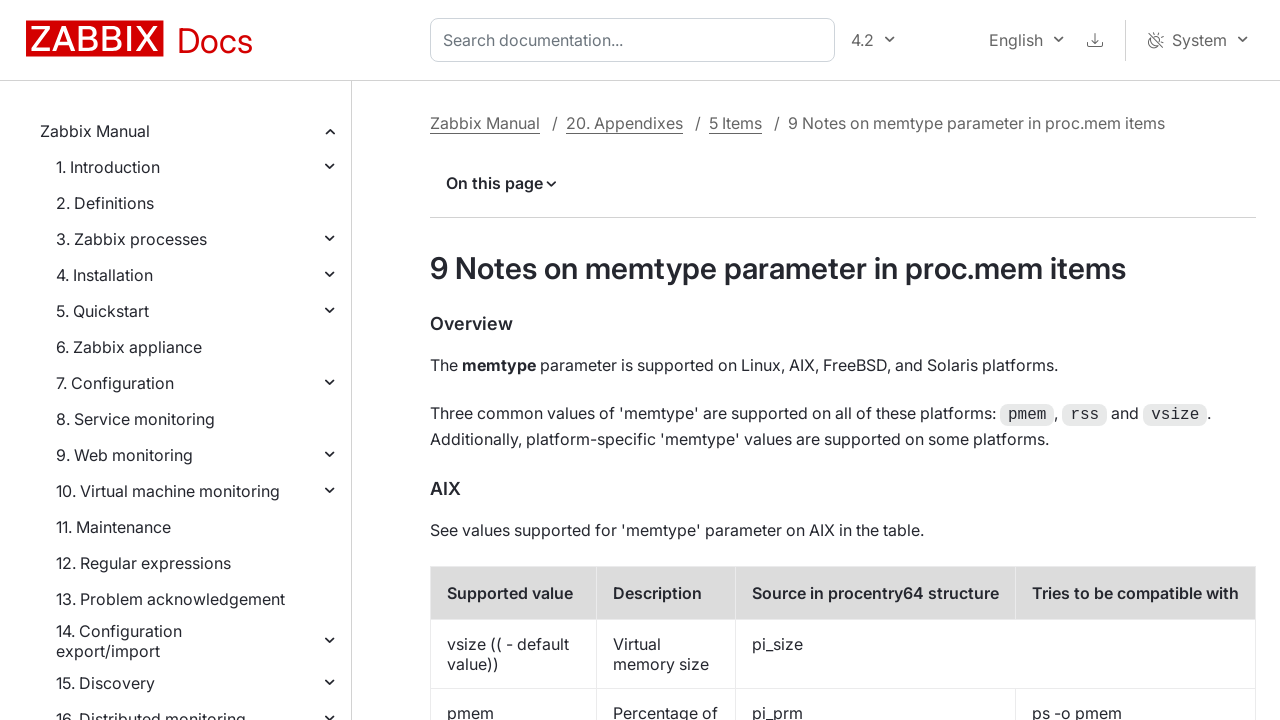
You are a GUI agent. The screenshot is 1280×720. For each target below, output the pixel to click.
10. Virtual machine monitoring (168, 491)
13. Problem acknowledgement (170, 599)
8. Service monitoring (135, 419)
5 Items (735, 123)
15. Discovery (105, 683)
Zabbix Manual (95, 131)
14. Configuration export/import (119, 641)
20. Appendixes (624, 123)
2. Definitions (105, 203)
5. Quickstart (102, 311)
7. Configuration (115, 383)
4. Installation (104, 275)
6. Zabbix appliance (129, 347)
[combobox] (636, 40)
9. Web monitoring (124, 455)
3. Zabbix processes (131, 239)
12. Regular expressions (143, 563)
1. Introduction (108, 167)
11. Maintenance (113, 527)
